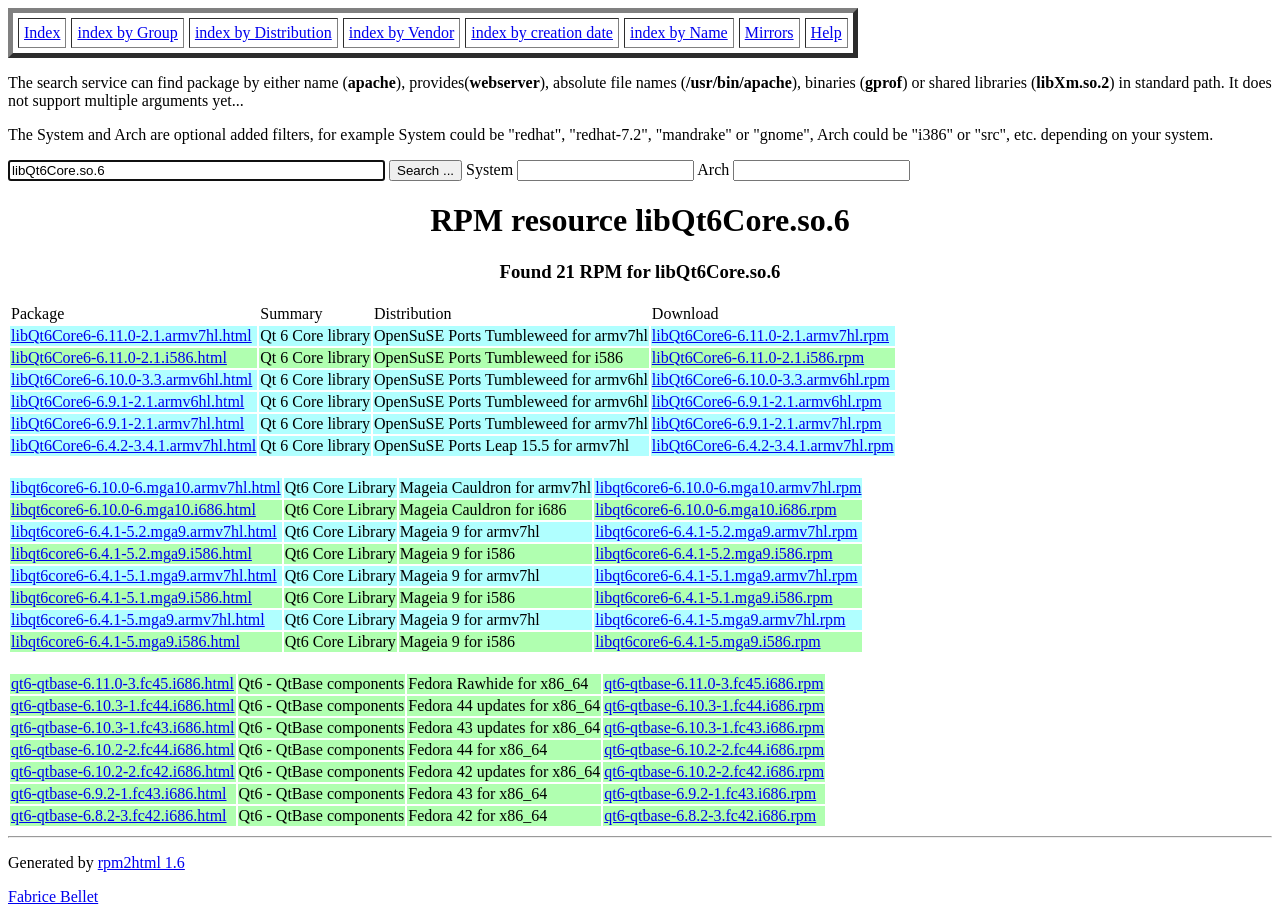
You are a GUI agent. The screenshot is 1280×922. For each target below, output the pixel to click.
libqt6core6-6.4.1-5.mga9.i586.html (125, 641)
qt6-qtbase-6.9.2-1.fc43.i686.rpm (710, 793)
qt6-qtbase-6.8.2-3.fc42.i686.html (119, 815)
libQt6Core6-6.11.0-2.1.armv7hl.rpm (770, 335)
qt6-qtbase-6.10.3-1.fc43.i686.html (123, 727)
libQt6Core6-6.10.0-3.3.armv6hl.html (131, 379)
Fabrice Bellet (53, 896)
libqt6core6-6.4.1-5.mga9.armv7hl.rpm (720, 619)
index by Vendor (401, 32)
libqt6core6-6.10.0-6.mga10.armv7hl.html (146, 487)
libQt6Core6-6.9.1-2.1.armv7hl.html (127, 423)
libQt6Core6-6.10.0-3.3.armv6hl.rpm (771, 379)
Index (42, 32)
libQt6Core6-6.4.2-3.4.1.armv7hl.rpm (773, 445)
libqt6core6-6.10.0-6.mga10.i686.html (133, 509)
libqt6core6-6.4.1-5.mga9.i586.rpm (707, 641)
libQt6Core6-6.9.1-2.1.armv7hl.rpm (767, 423)
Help (826, 32)
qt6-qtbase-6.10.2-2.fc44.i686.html (123, 749)
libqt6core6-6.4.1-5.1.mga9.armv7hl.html (144, 575)
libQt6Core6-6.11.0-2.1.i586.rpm (758, 357)
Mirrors (769, 32)
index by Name (679, 32)
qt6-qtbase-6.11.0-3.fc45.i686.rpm (713, 683)
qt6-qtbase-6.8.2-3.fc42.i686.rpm (710, 815)
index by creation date (542, 32)
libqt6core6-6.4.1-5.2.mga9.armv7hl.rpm (726, 531)
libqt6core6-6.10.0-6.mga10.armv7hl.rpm (728, 487)
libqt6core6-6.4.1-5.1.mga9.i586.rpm (713, 597)
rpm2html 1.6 (141, 862)
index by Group (127, 32)
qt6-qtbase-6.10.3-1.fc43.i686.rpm (714, 727)
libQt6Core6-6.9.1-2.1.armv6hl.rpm (767, 401)
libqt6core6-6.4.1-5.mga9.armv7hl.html (138, 619)
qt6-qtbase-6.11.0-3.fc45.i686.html (122, 683)
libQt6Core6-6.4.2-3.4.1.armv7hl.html (133, 445)
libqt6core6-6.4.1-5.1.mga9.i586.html (131, 597)
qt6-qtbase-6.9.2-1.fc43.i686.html (119, 793)
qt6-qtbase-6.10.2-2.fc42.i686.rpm (714, 771)
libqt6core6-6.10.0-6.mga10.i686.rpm (715, 509)
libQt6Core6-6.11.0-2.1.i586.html (119, 357)
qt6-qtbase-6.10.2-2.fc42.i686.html (123, 771)
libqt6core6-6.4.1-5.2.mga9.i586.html (131, 553)
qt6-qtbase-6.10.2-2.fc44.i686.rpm (714, 749)
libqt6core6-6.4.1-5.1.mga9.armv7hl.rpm (726, 575)
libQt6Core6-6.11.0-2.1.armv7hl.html (131, 335)
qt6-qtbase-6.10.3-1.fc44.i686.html (123, 705)
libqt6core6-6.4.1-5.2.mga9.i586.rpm (713, 553)
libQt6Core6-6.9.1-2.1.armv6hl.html (127, 401)
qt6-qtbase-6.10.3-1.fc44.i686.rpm (714, 705)
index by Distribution (263, 32)
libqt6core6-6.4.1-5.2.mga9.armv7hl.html (144, 531)
